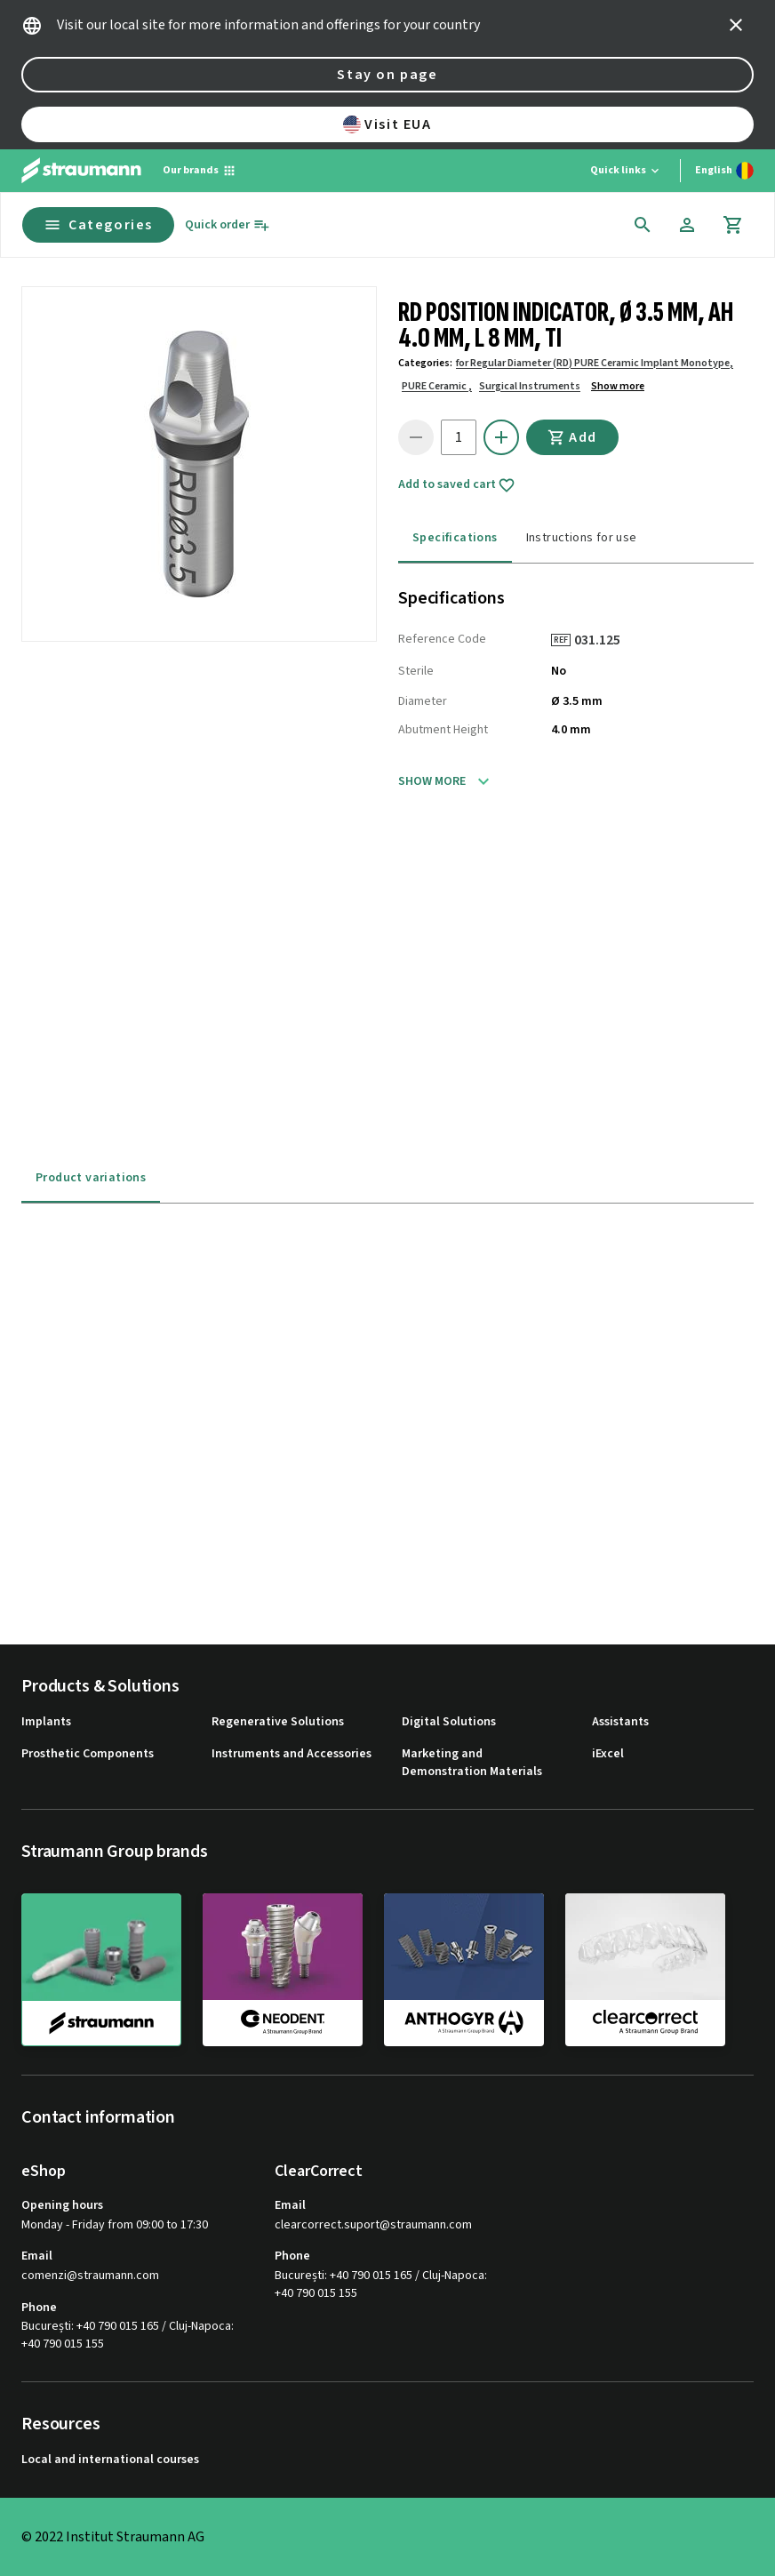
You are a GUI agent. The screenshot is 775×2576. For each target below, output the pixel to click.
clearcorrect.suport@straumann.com (373, 2225)
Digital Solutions (449, 1722)
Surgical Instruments (529, 386)
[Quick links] (626, 170)
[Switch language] (724, 171)
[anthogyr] (464, 1968)
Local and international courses (110, 2460)
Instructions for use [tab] (581, 538)
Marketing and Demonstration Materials (472, 1763)
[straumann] (101, 1969)
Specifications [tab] (455, 538)
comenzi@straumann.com (90, 2276)
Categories (98, 225)
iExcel (608, 1754)
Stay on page (387, 74)
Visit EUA (387, 124)
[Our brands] (199, 171)
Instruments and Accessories (292, 1754)
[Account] (687, 225)
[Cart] (733, 225)
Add (572, 437)
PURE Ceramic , (437, 386)
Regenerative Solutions (278, 1722)
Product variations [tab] (91, 1178)
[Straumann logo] (81, 170)
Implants (46, 1722)
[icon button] (736, 25)
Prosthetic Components (87, 1754)
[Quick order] (227, 225)
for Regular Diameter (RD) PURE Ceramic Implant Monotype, (594, 363)
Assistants (620, 1722)
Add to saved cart (456, 485)
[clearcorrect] (645, 1968)
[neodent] (283, 1968)
